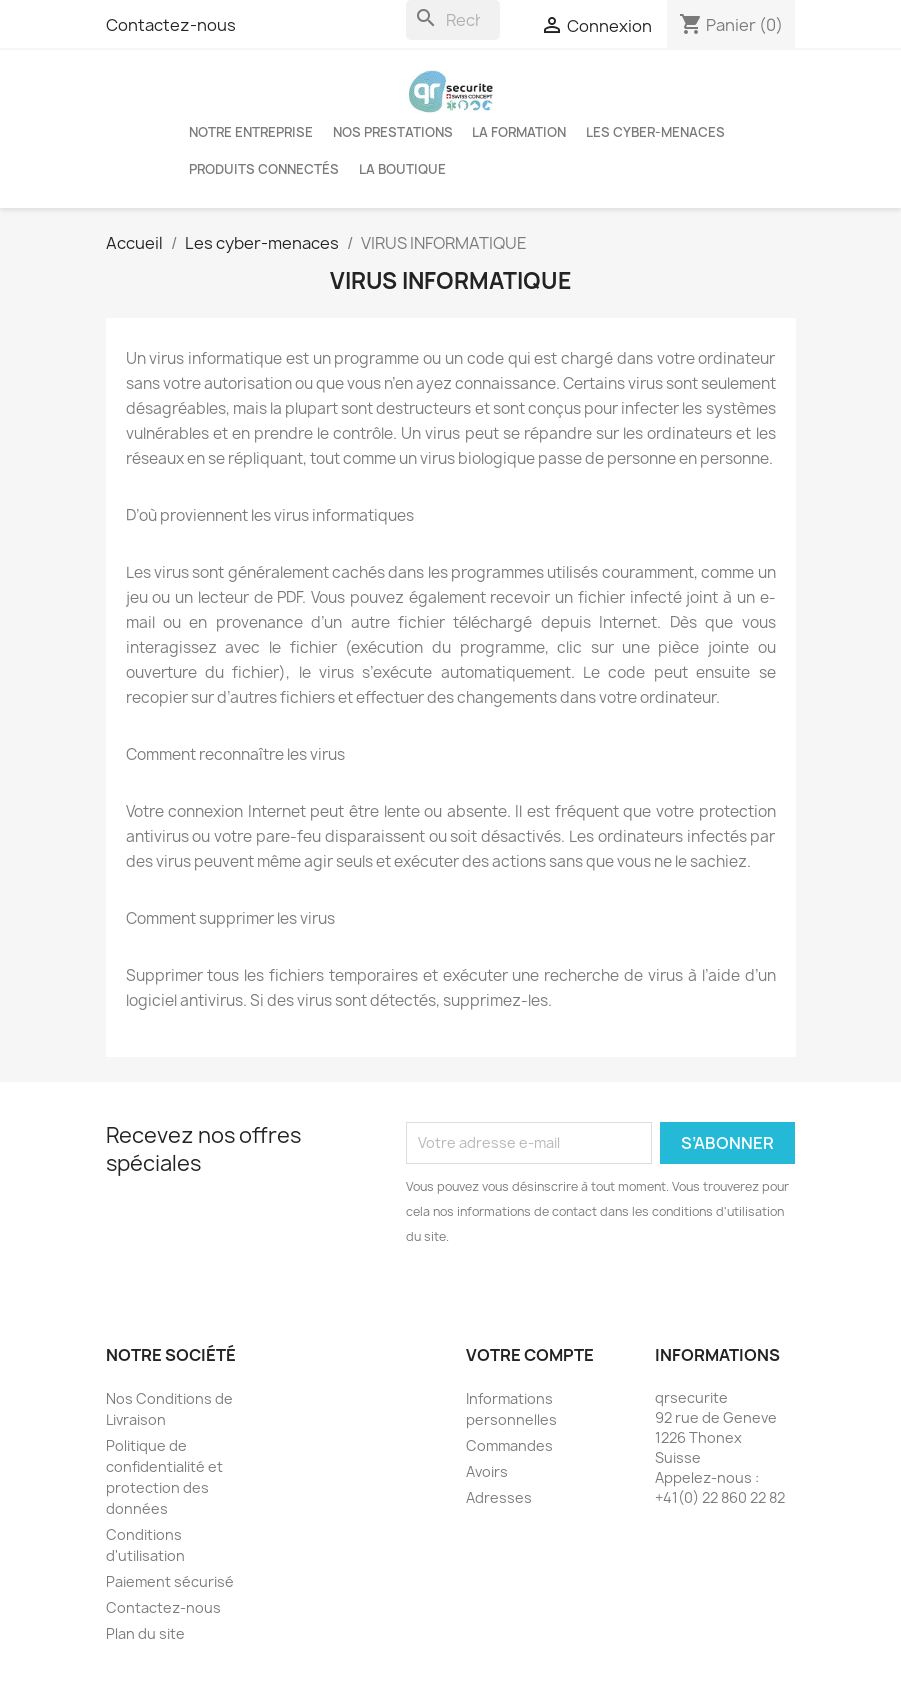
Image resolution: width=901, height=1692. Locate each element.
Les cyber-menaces (655, 132)
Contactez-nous (171, 25)
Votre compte (530, 1355)
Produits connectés (264, 169)
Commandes (509, 1445)
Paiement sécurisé (170, 1581)
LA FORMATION (519, 132)
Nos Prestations (393, 132)
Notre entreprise (251, 132)
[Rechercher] (453, 20)
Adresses (499, 1497)
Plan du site (145, 1633)
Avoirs (487, 1471)
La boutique (402, 169)
